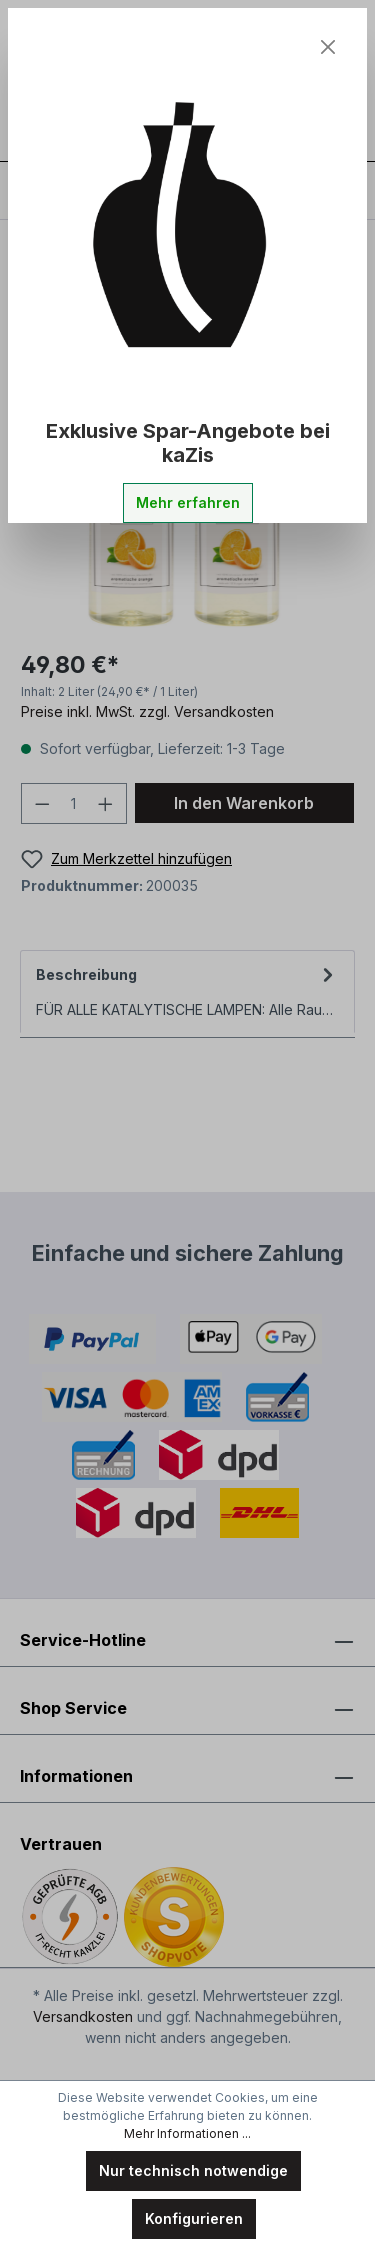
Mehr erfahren (188, 502)
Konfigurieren (194, 2218)
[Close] (328, 47)
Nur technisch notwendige (193, 2170)
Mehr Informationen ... (187, 2133)
